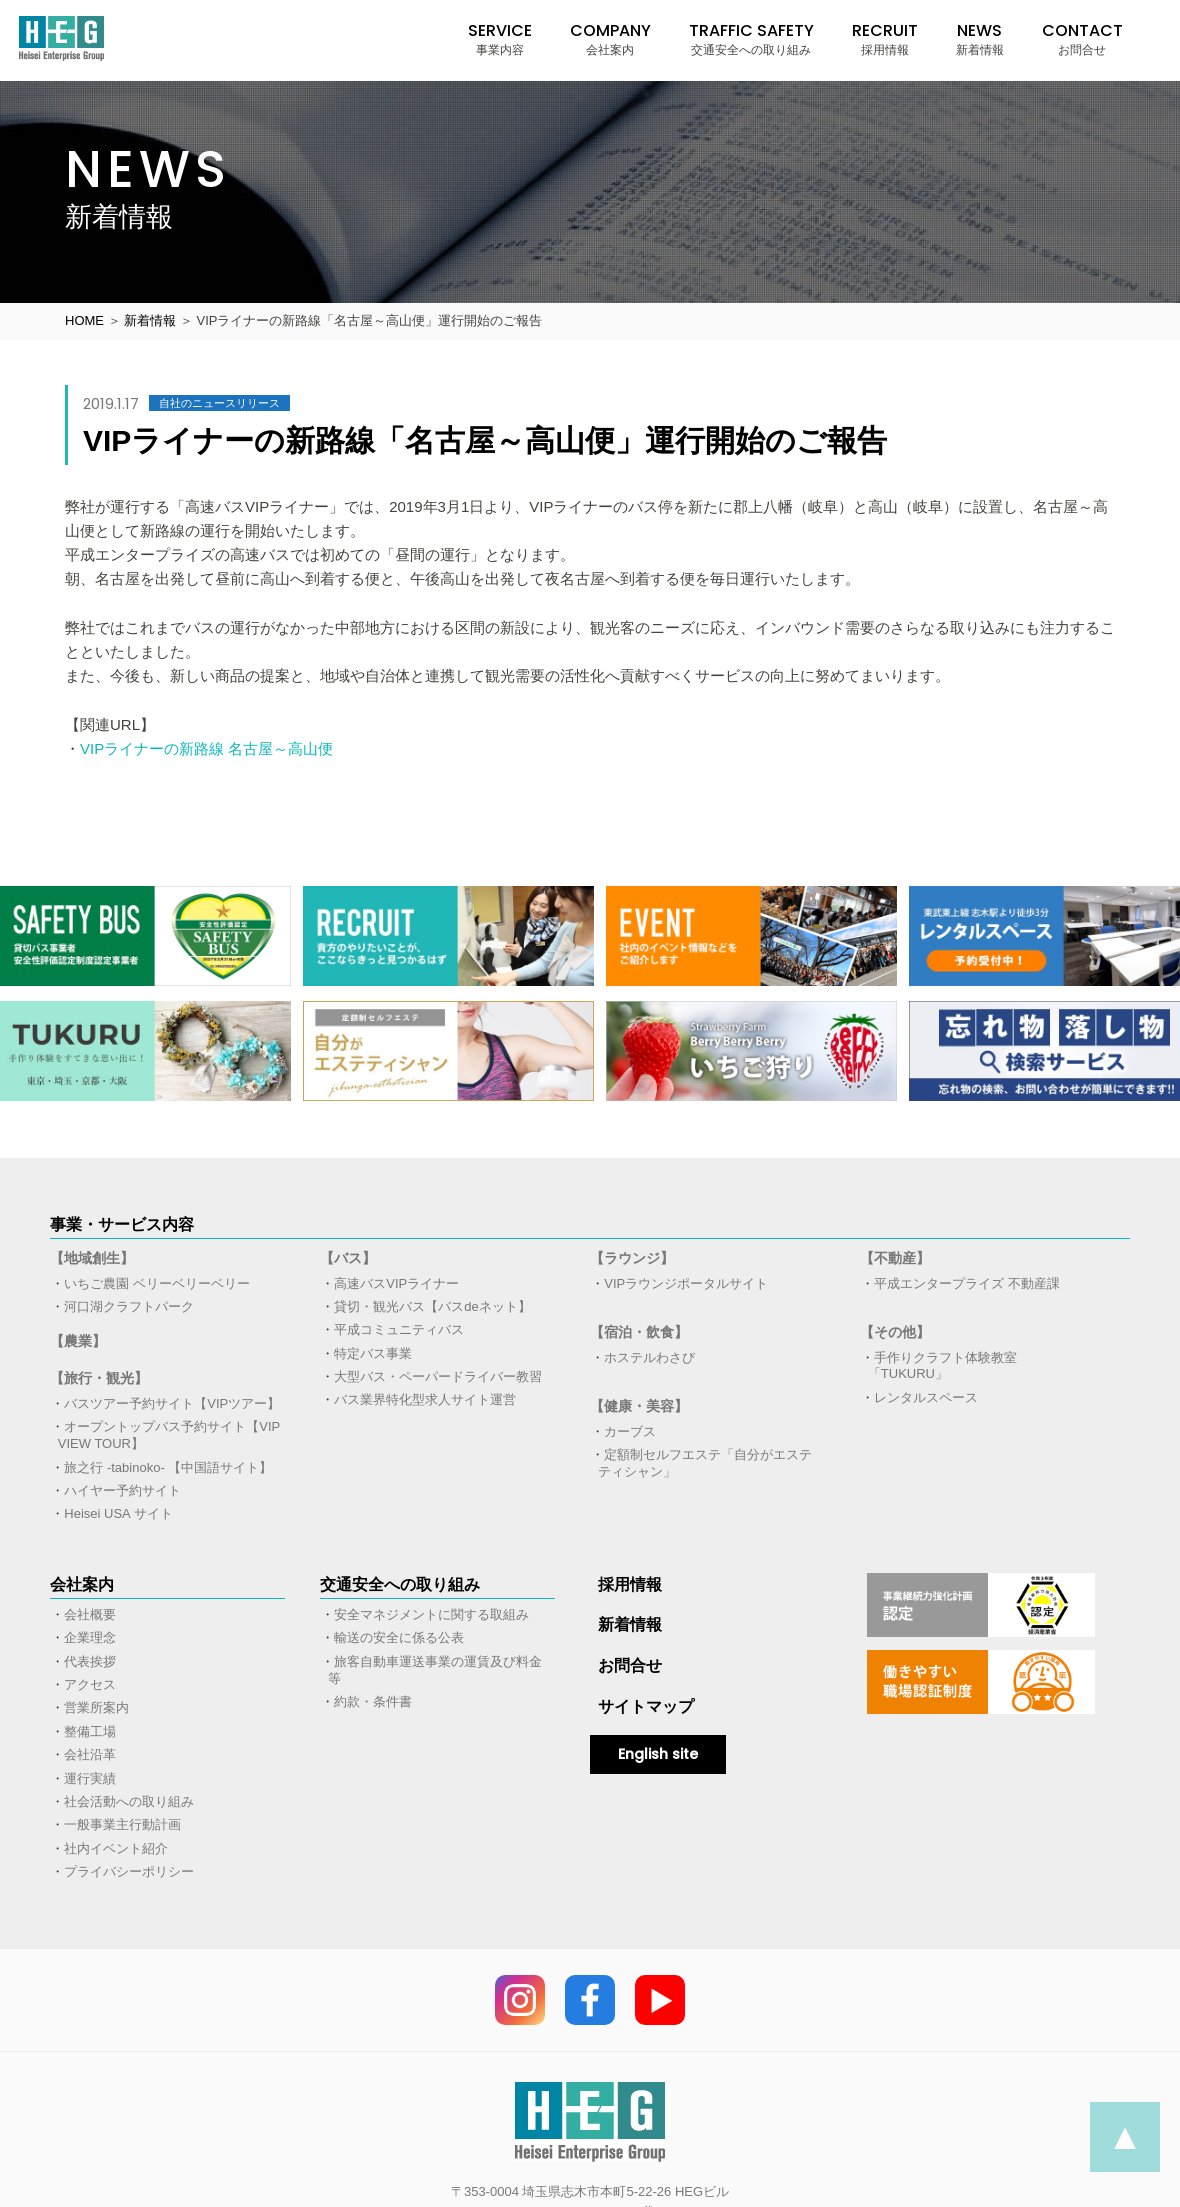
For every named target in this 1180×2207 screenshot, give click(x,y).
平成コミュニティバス (399, 1329)
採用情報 (630, 1584)
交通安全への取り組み (400, 1584)
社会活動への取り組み (129, 1801)
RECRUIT (885, 39)
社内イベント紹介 (116, 1848)
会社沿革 (90, 1754)
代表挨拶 (90, 1661)
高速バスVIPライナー (396, 1283)
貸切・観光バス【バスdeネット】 (432, 1306)
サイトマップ (646, 1706)
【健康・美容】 (639, 1406)
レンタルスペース (926, 1397)
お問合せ (630, 1665)
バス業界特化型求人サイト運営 (425, 1399)
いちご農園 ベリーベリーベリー (157, 1283)
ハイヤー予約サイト (122, 1490)
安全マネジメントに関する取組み (431, 1614)
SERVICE (500, 39)
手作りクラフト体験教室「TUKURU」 (943, 1366)
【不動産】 (895, 1258)
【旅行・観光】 (99, 1378)
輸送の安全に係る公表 (399, 1637)
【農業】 (78, 1341)
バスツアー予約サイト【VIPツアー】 (172, 1403)
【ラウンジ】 (632, 1258)
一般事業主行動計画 (122, 1824)
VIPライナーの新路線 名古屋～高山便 (206, 748)
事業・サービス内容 (122, 1224)
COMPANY (610, 39)
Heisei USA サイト (118, 1513)
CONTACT (1082, 39)
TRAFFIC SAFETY (751, 39)
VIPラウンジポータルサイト (686, 1283)
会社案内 (82, 1584)
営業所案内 (96, 1707)
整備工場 (90, 1731)
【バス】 (348, 1258)
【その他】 (895, 1332)
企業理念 (90, 1637)
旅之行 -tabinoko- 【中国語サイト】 (168, 1467)
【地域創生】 (92, 1258)
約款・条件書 (373, 1701)
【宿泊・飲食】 (639, 1332)
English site (658, 1754)
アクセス (90, 1684)
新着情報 (150, 320)
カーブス (630, 1431)
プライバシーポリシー (129, 1871)
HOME (84, 320)
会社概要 (90, 1614)
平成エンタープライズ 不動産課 (967, 1283)
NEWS (980, 39)
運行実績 (90, 1778)
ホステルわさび (649, 1357)
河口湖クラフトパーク (129, 1306)
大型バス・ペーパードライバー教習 (438, 1376)
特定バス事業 (373, 1353)
